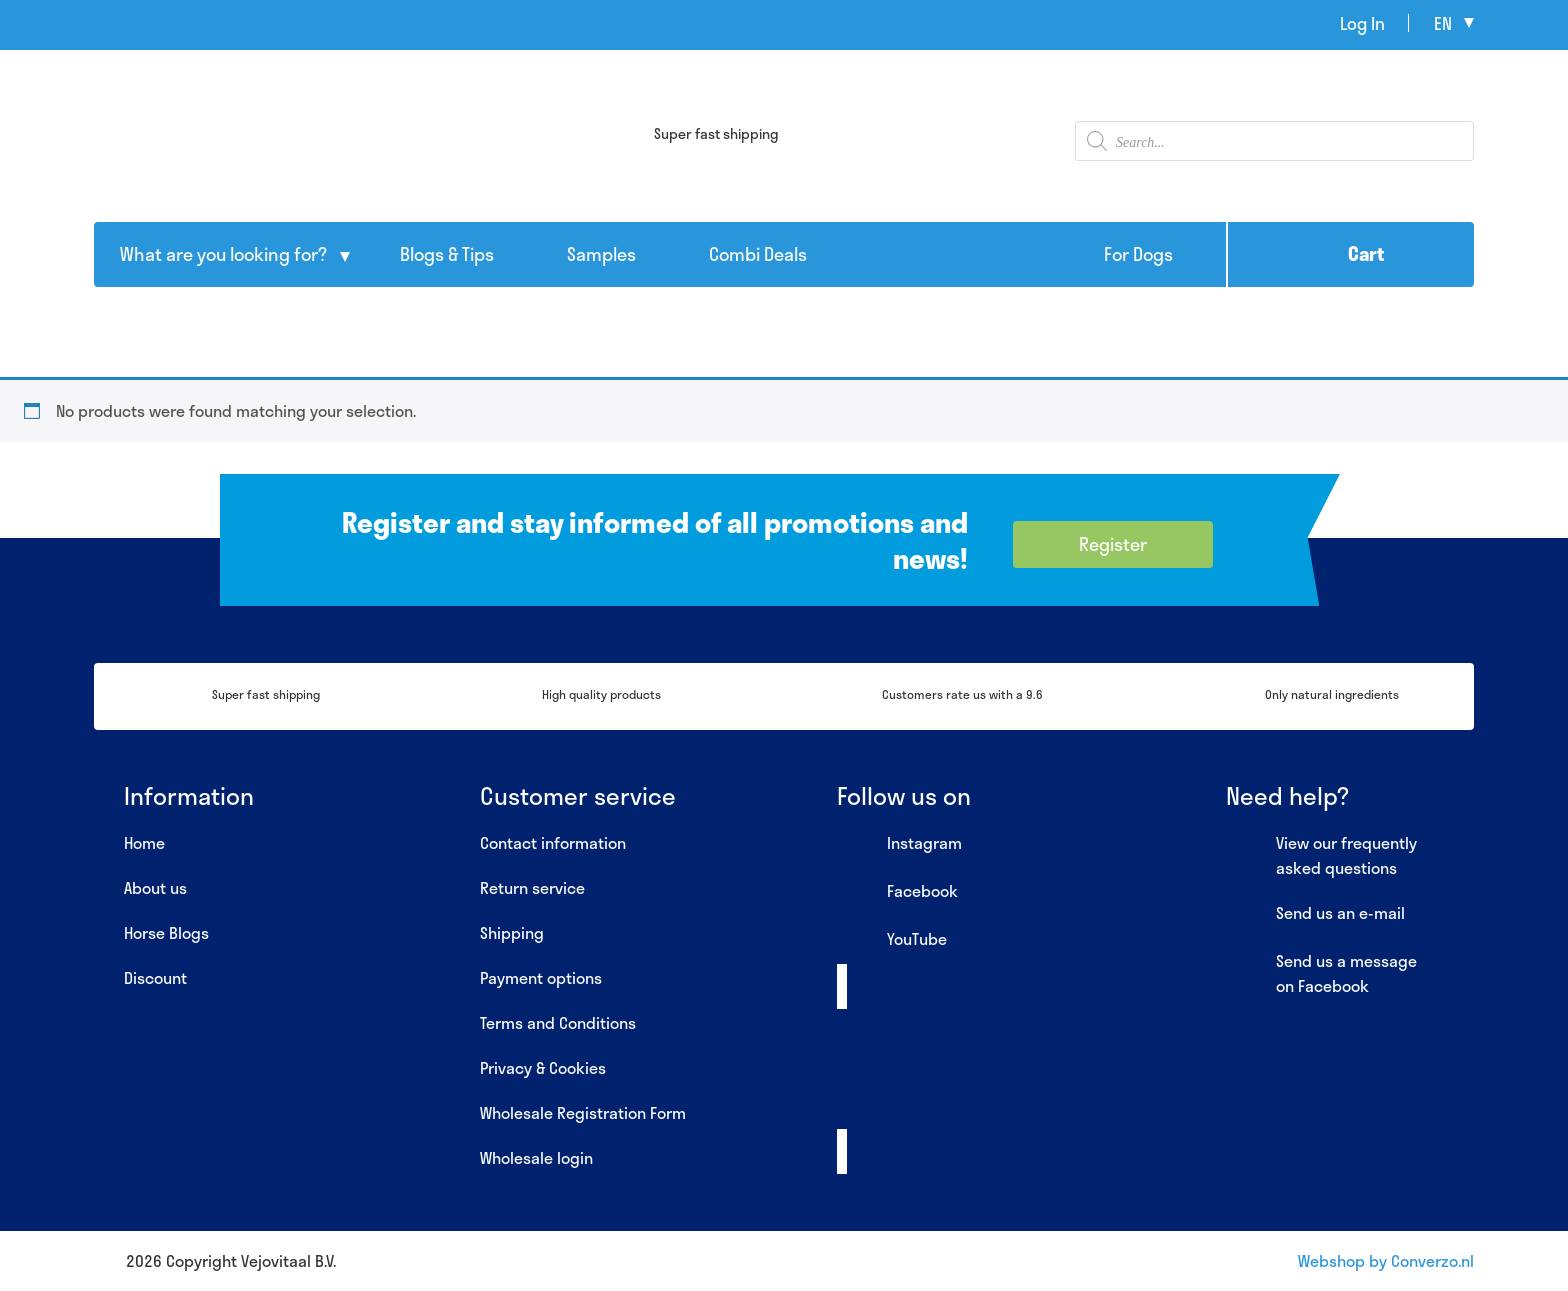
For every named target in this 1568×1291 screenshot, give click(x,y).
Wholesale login (536, 1157)
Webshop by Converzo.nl (1386, 1260)
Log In (1362, 23)
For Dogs (1138, 254)
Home (144, 842)
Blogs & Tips (447, 254)
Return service (532, 887)
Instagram (899, 844)
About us (155, 887)
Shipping (512, 932)
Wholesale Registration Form (583, 1112)
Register (1113, 544)
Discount (155, 977)
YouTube (892, 940)
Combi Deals (758, 254)
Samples (601, 254)
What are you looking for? (223, 254)
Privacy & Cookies (543, 1067)
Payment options (541, 977)
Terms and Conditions (558, 1022)
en (1443, 23)
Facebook (897, 892)
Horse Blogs (166, 932)
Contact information (553, 842)
